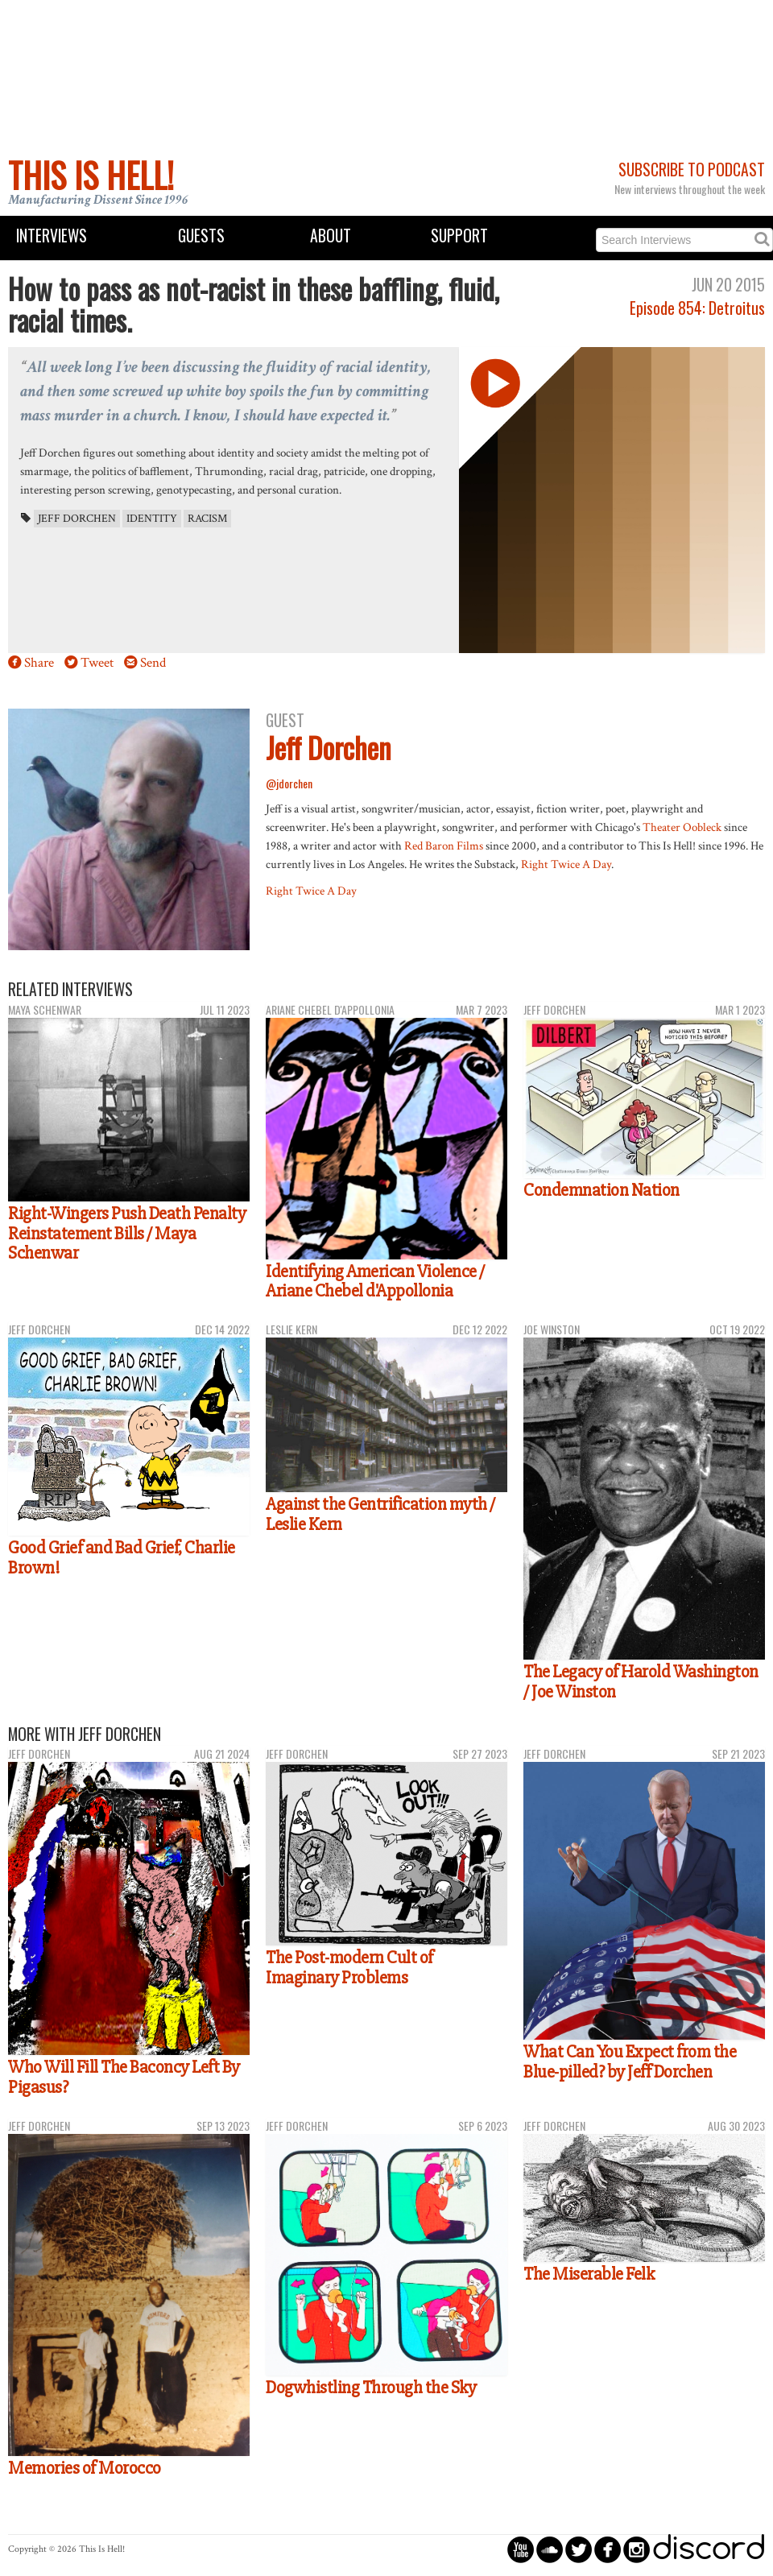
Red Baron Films (443, 845)
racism (207, 518)
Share (39, 663)
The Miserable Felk (588, 2274)
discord (708, 2549)
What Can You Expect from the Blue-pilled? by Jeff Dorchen (629, 2062)
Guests (201, 235)
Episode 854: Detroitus (697, 308)
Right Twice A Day (566, 864)
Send (153, 663)
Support (459, 235)
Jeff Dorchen (77, 518)
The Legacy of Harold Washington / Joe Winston (641, 1681)
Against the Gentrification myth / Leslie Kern (380, 1514)
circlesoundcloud (549, 2549)
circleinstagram (636, 2549)
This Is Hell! (91, 175)
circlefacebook (607, 2549)
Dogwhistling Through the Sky (371, 2387)
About (330, 235)
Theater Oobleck (682, 827)
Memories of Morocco (84, 2468)
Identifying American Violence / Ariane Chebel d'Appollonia (375, 1281)
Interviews (51, 235)
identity (151, 518)
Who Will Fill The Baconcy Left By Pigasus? (124, 2077)
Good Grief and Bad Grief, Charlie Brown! (121, 1557)
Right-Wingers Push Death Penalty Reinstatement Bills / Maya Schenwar (127, 1233)
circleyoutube (520, 2549)
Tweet (97, 663)
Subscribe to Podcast (691, 169)
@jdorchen (289, 783)
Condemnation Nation (601, 1190)
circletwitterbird (578, 2549)
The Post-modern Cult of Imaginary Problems (349, 1967)
